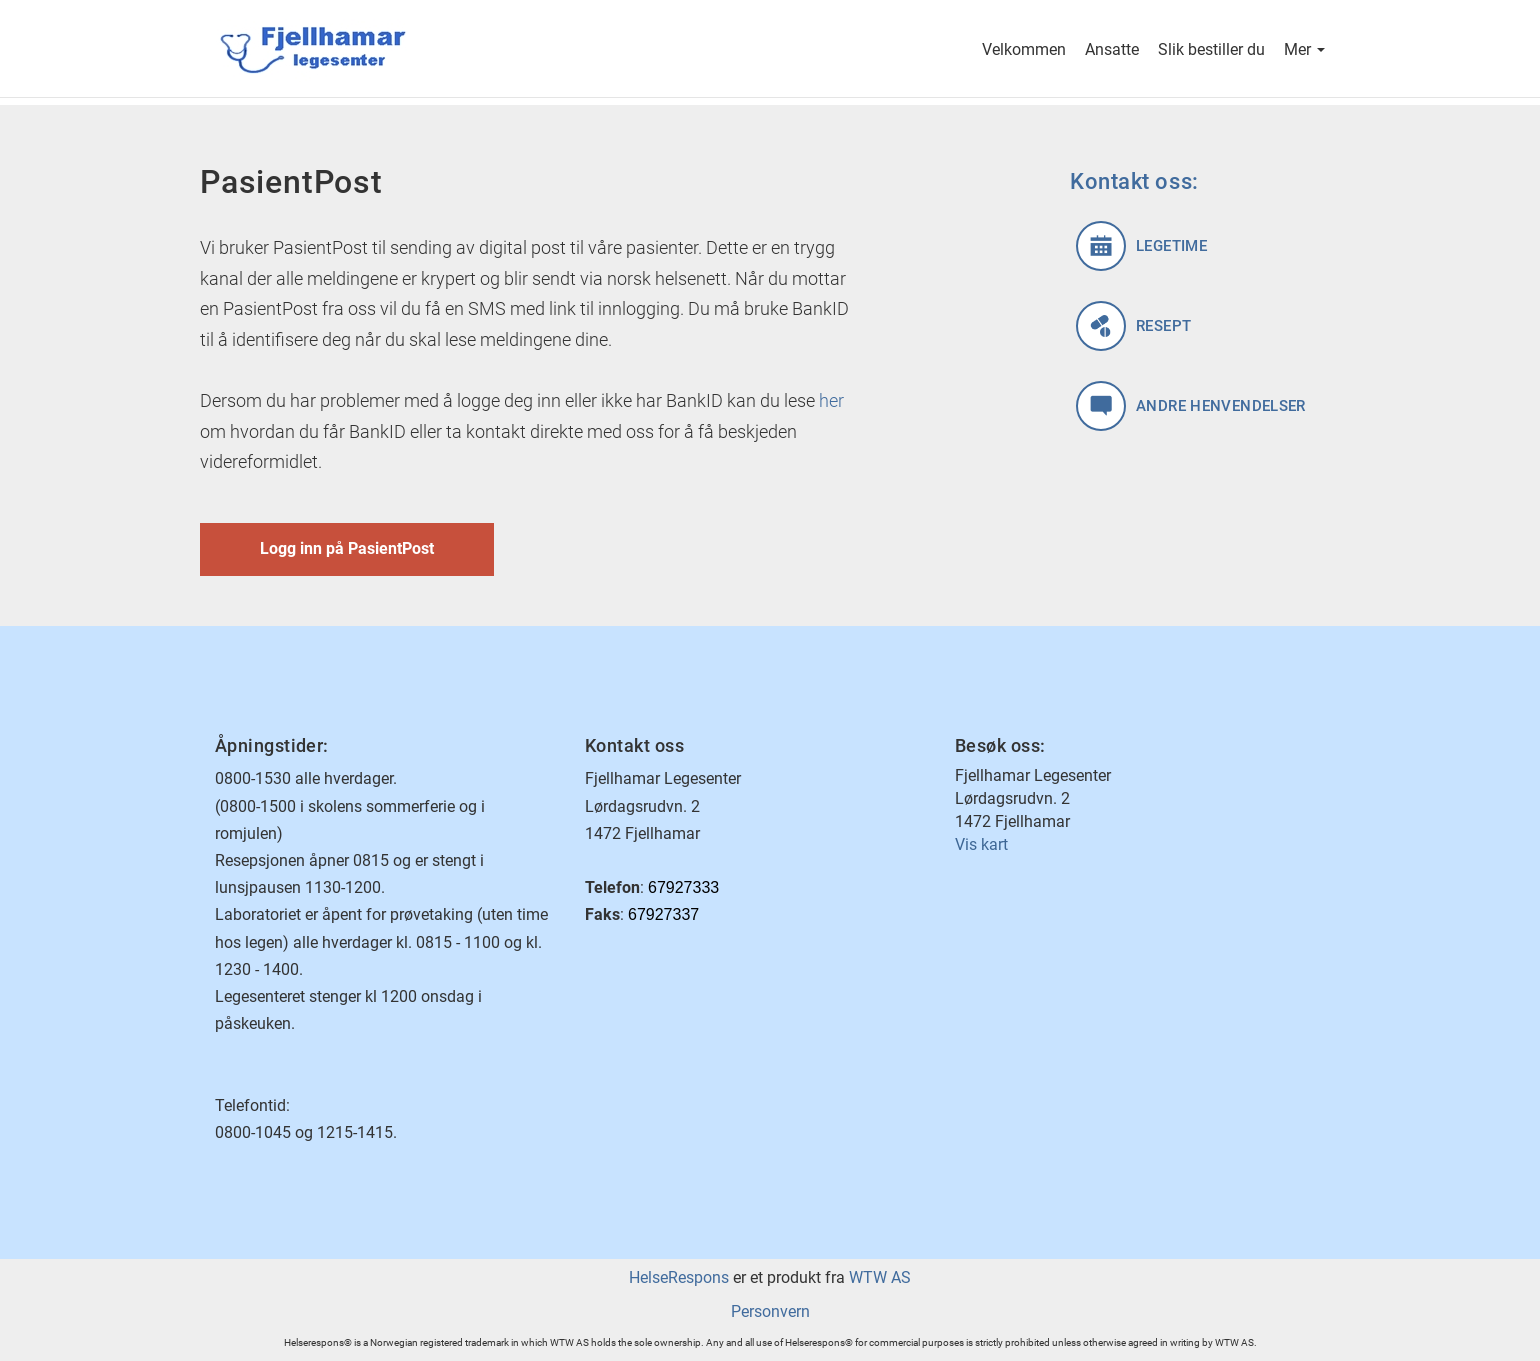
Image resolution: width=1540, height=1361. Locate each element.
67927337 (663, 914)
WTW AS (880, 1277)
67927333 (683, 887)
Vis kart (981, 844)
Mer (1304, 51)
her (831, 400)
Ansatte (1112, 51)
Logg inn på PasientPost (347, 548)
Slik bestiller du (1211, 51)
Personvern (770, 1311)
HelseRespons (679, 1277)
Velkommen (1024, 51)
